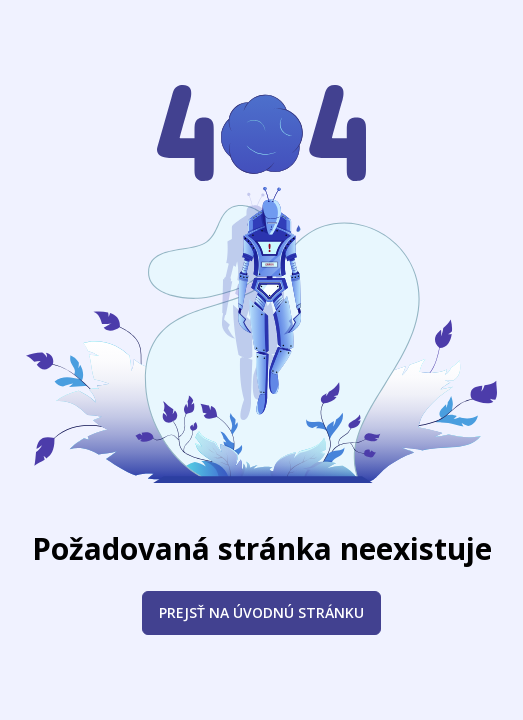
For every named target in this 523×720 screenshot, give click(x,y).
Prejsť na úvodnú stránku (261, 612)
